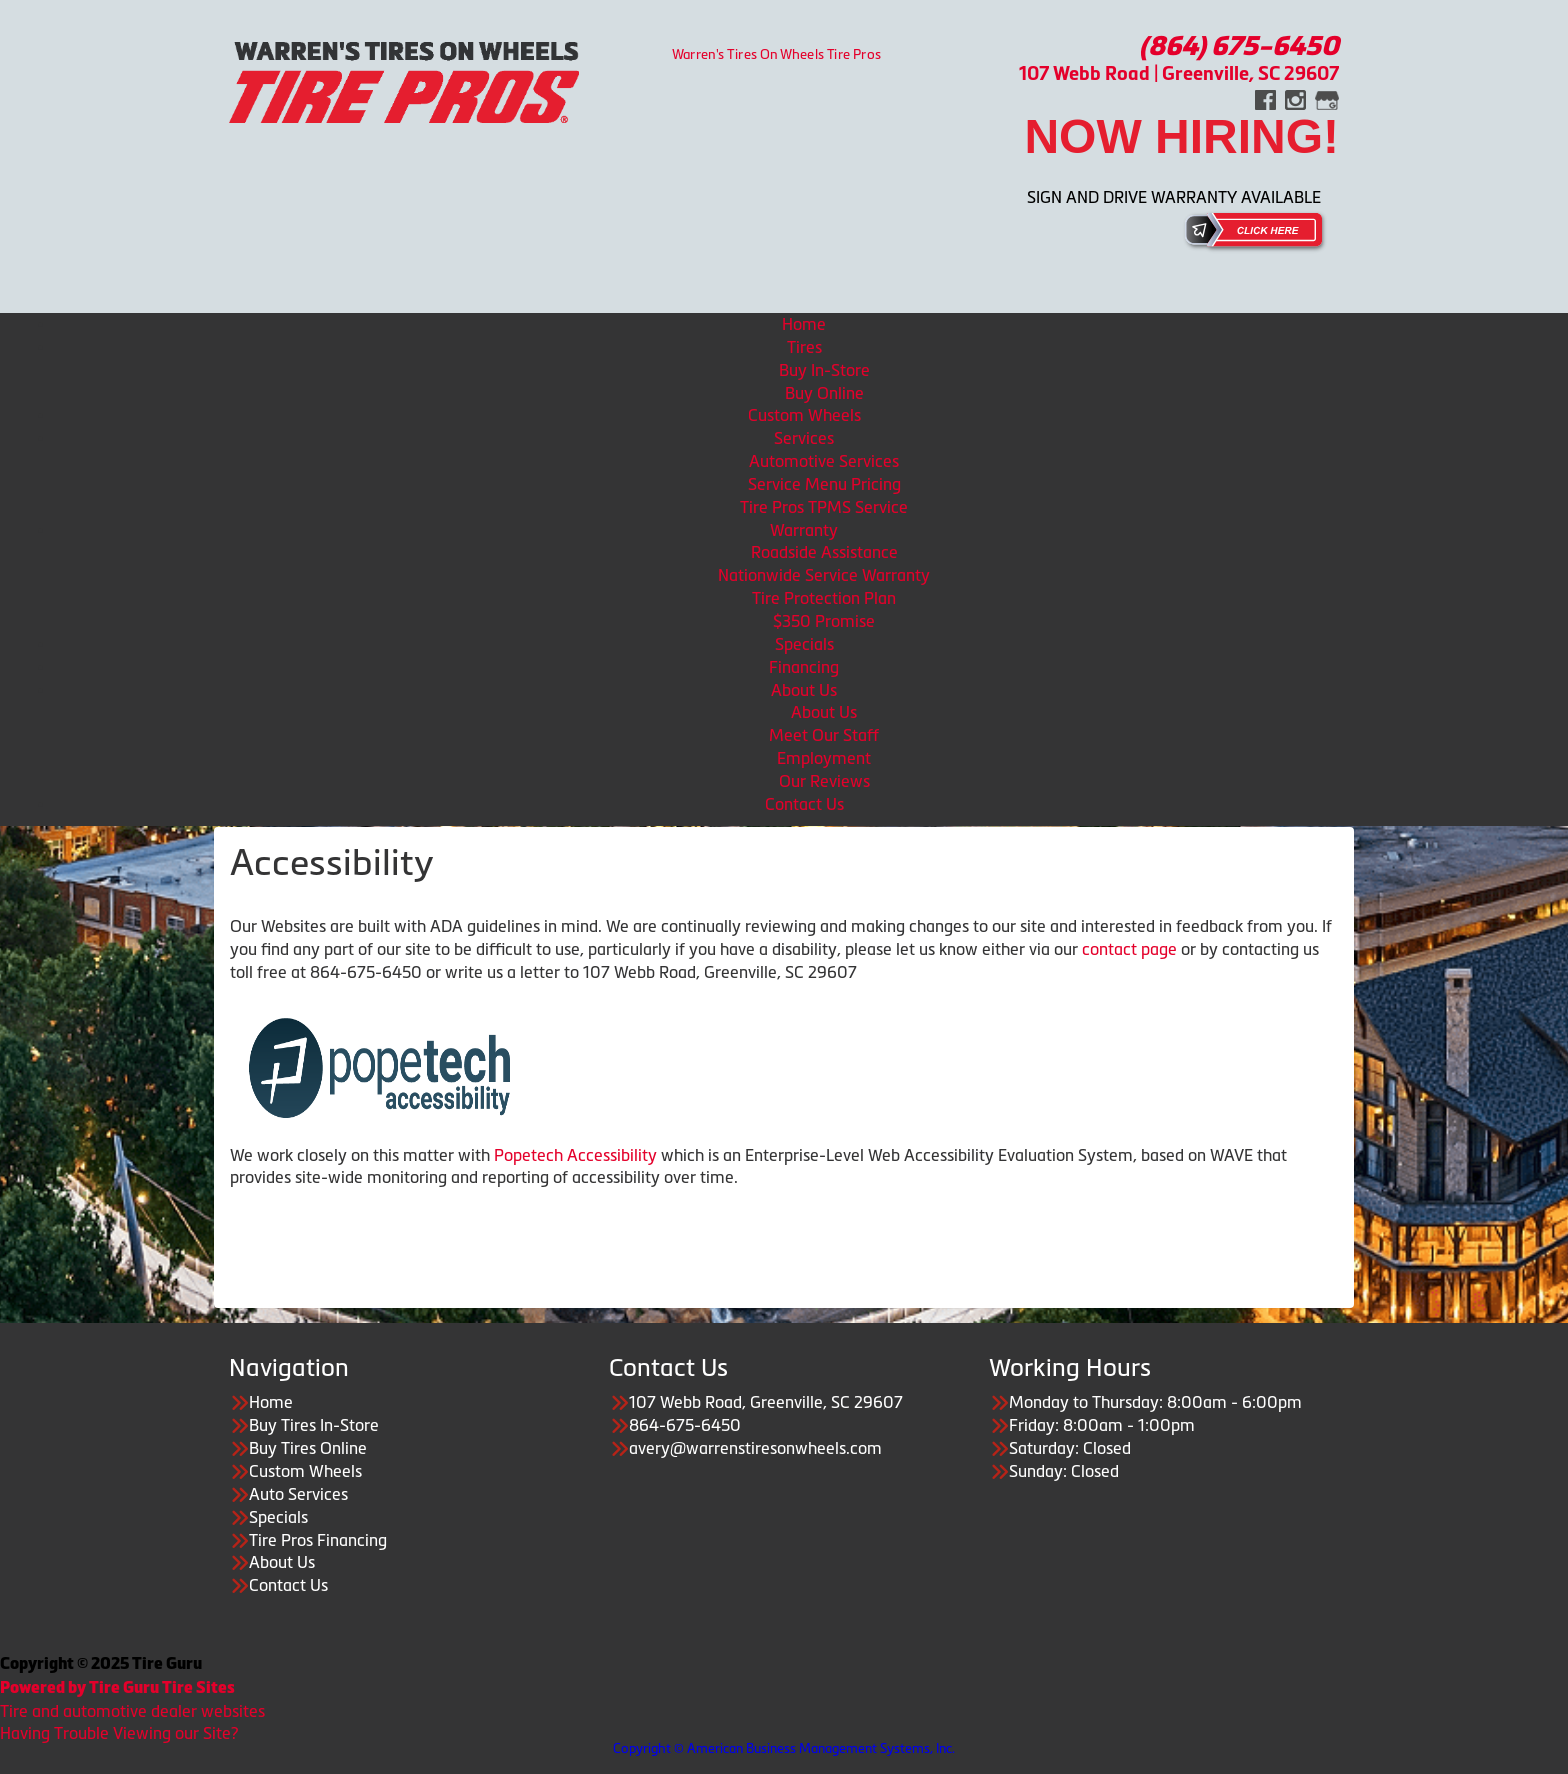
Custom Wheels (804, 415)
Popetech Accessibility (575, 1155)
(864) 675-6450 (1239, 46)
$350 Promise (824, 621)
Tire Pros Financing (318, 1540)
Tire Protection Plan (824, 598)
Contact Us (804, 804)
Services (804, 438)
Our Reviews (824, 781)
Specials (804, 644)
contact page (1129, 949)
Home (804, 324)
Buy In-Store (824, 370)
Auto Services (298, 1494)
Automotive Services (824, 461)
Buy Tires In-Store (314, 1425)
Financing (804, 667)
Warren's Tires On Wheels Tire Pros (777, 53)
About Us (804, 690)
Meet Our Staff (824, 735)
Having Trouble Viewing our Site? (119, 1733)
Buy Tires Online (308, 1448)
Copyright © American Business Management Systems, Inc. (784, 1748)
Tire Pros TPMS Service (824, 507)
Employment (824, 758)
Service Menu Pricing (824, 484)
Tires (804, 347)
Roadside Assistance (824, 552)
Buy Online (824, 393)
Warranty (804, 530)
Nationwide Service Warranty (824, 575)
